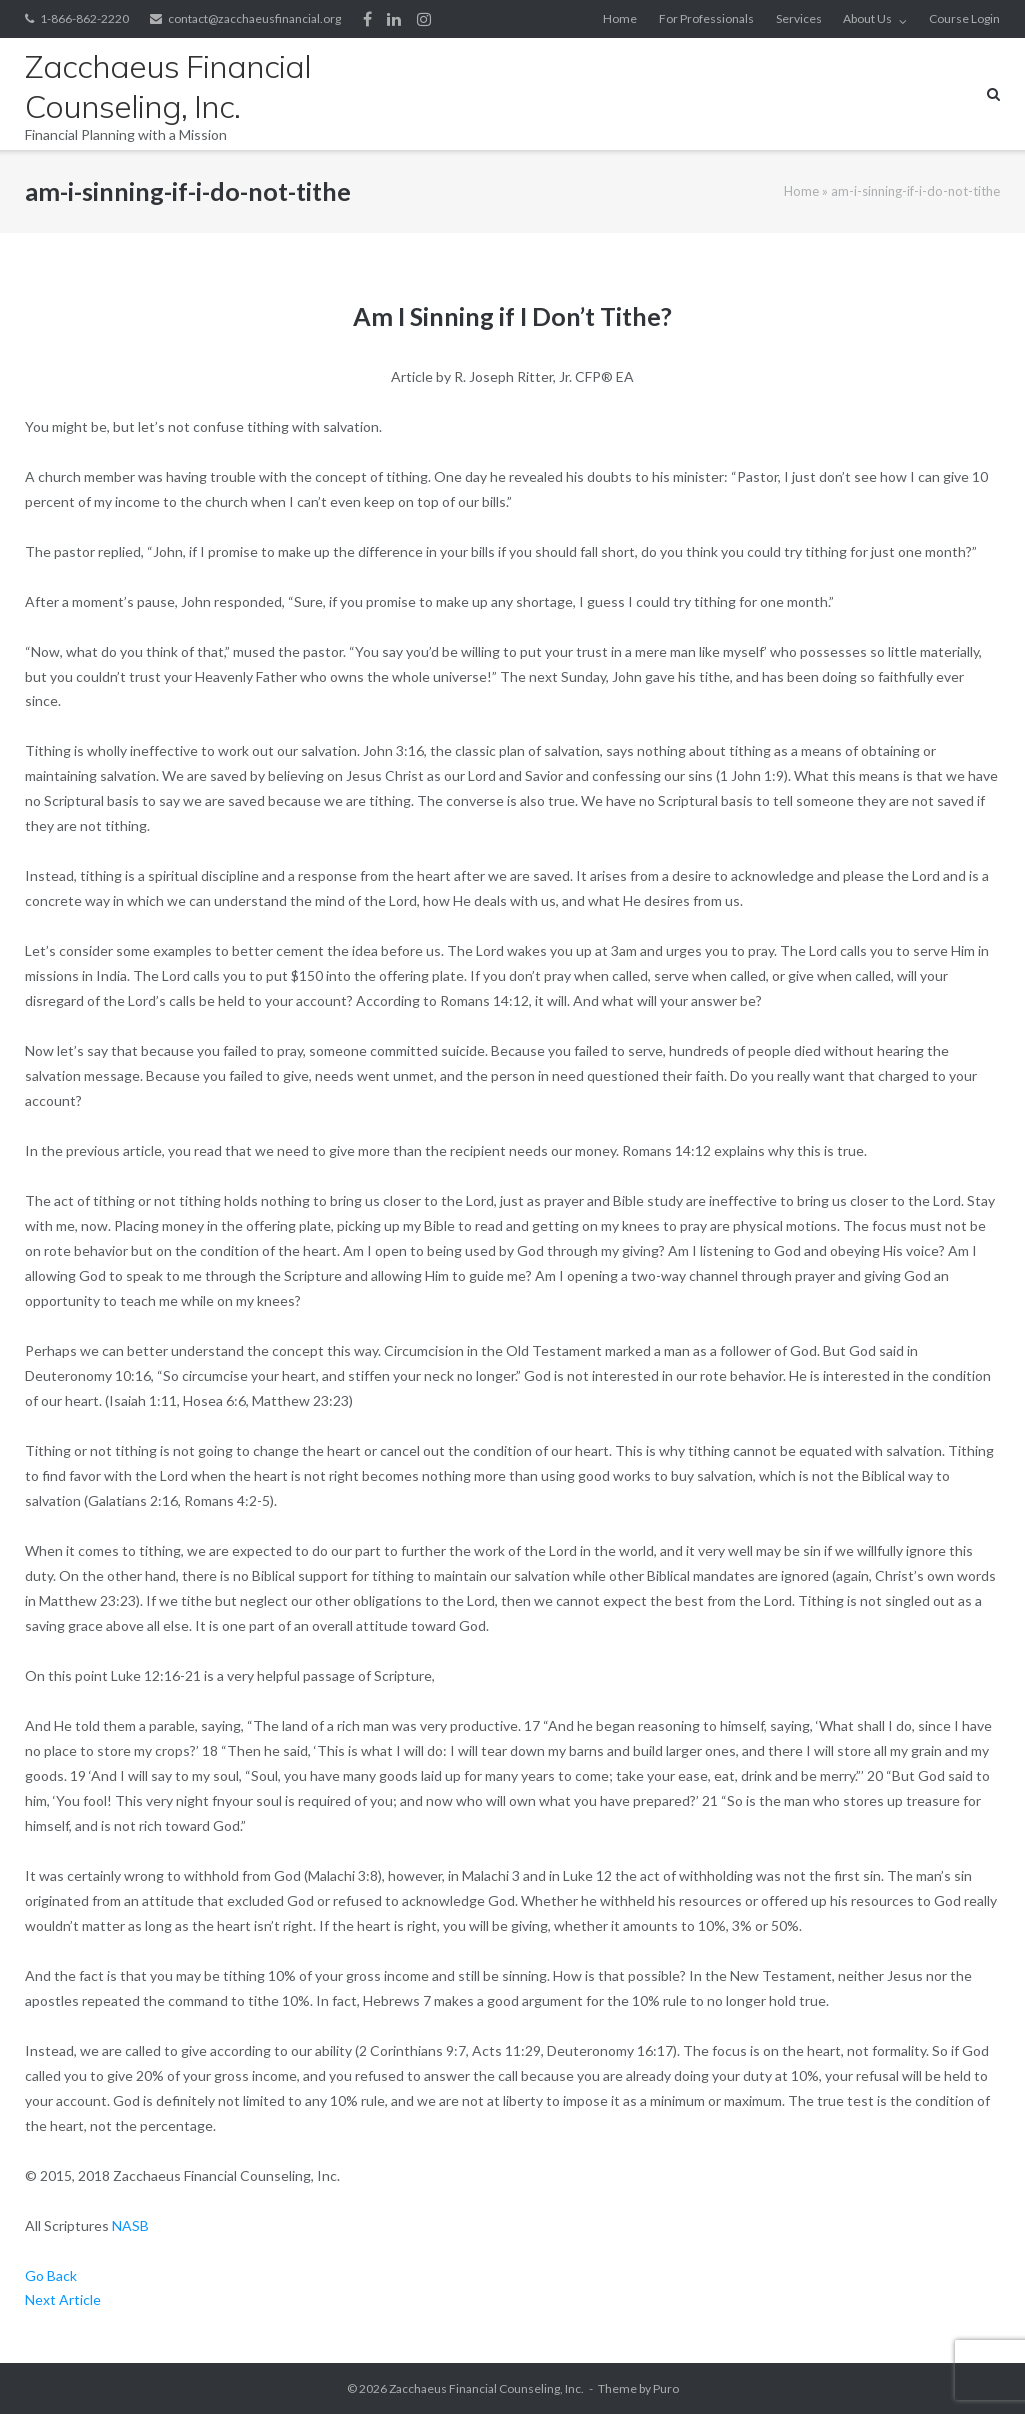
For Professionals (706, 18)
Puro (666, 2388)
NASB (130, 2225)
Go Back (51, 2275)
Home (620, 18)
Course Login (964, 18)
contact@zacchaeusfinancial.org (254, 18)
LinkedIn (394, 19)
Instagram (424, 19)
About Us (867, 18)
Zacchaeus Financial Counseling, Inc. (486, 2388)
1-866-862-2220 (84, 18)
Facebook (367, 19)
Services (799, 18)
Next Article (63, 2299)
